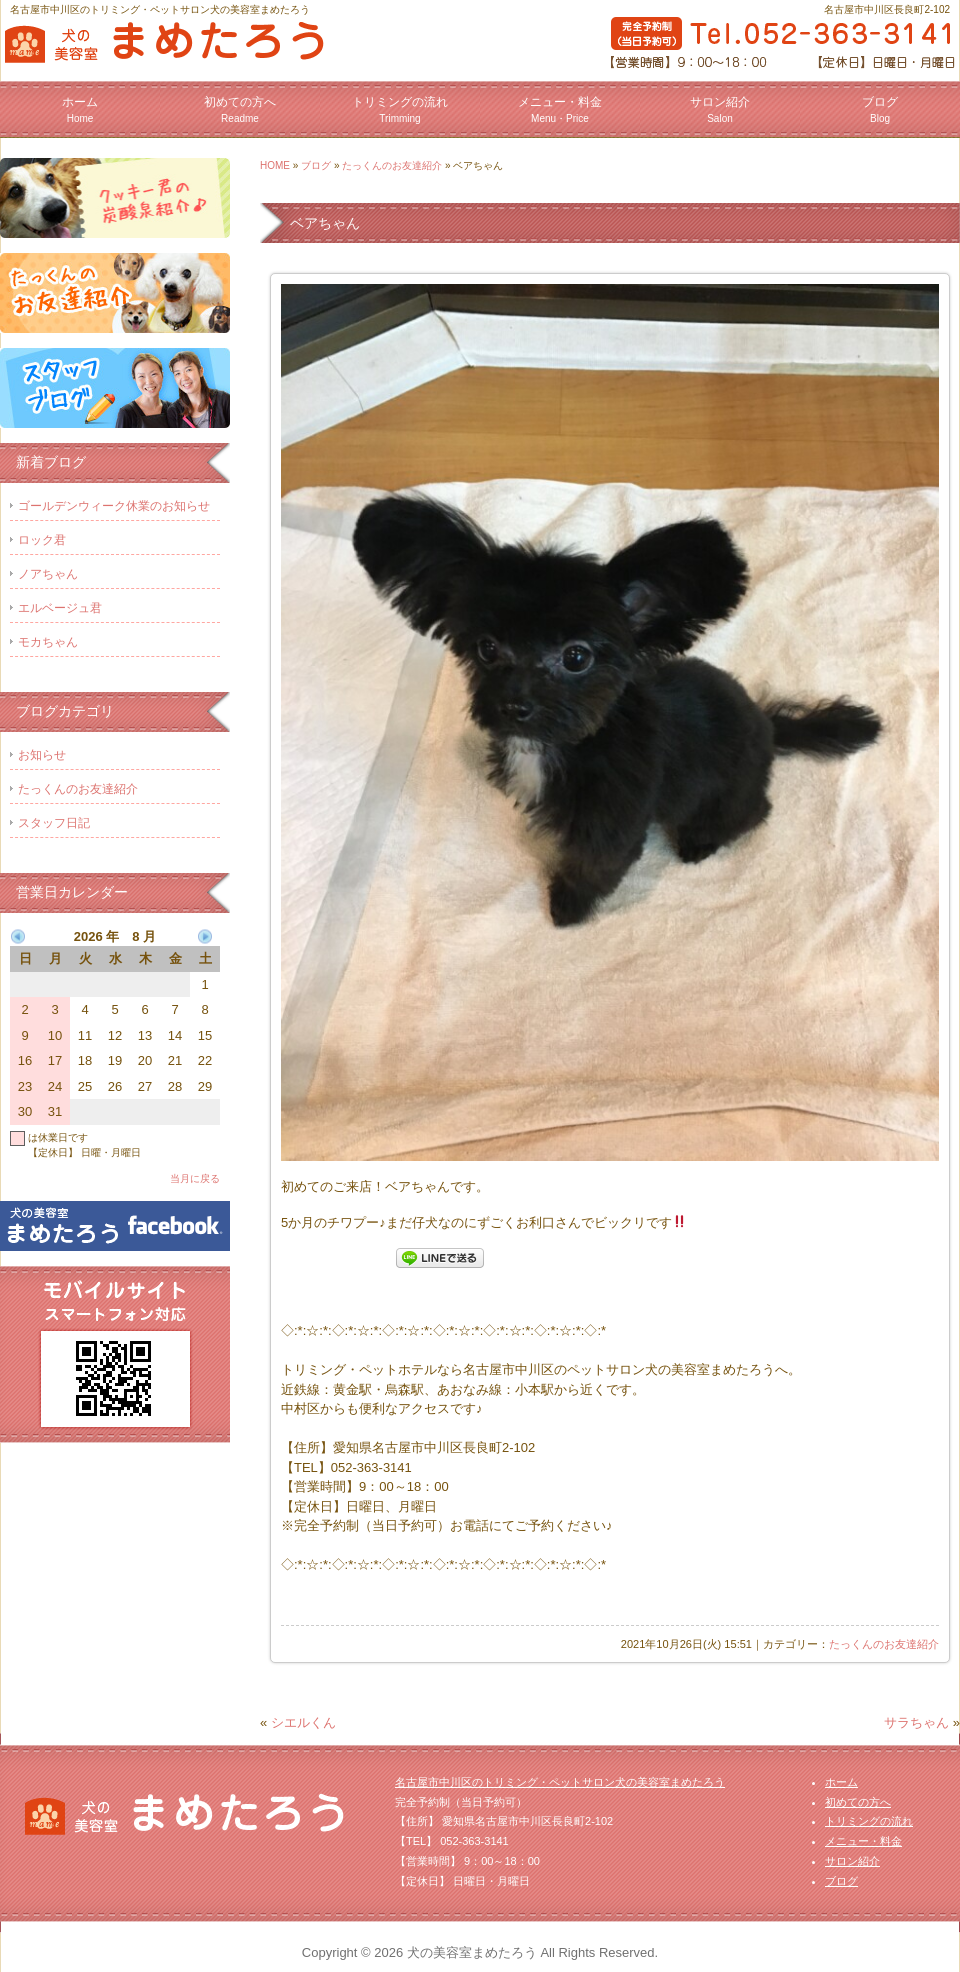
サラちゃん (916, 1722)
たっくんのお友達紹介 (392, 165)
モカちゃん (48, 642)
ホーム (80, 109)
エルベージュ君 (60, 608)
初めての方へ (240, 109)
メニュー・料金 (560, 109)
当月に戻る (195, 1178)
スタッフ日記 (54, 823)
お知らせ (42, 755)
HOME (275, 165)
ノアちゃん (48, 574)
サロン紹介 (720, 109)
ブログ (880, 109)
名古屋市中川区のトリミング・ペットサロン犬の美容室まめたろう (560, 1782)
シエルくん (303, 1722)
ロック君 (42, 540)
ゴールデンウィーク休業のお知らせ (114, 506)
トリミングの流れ (400, 109)
